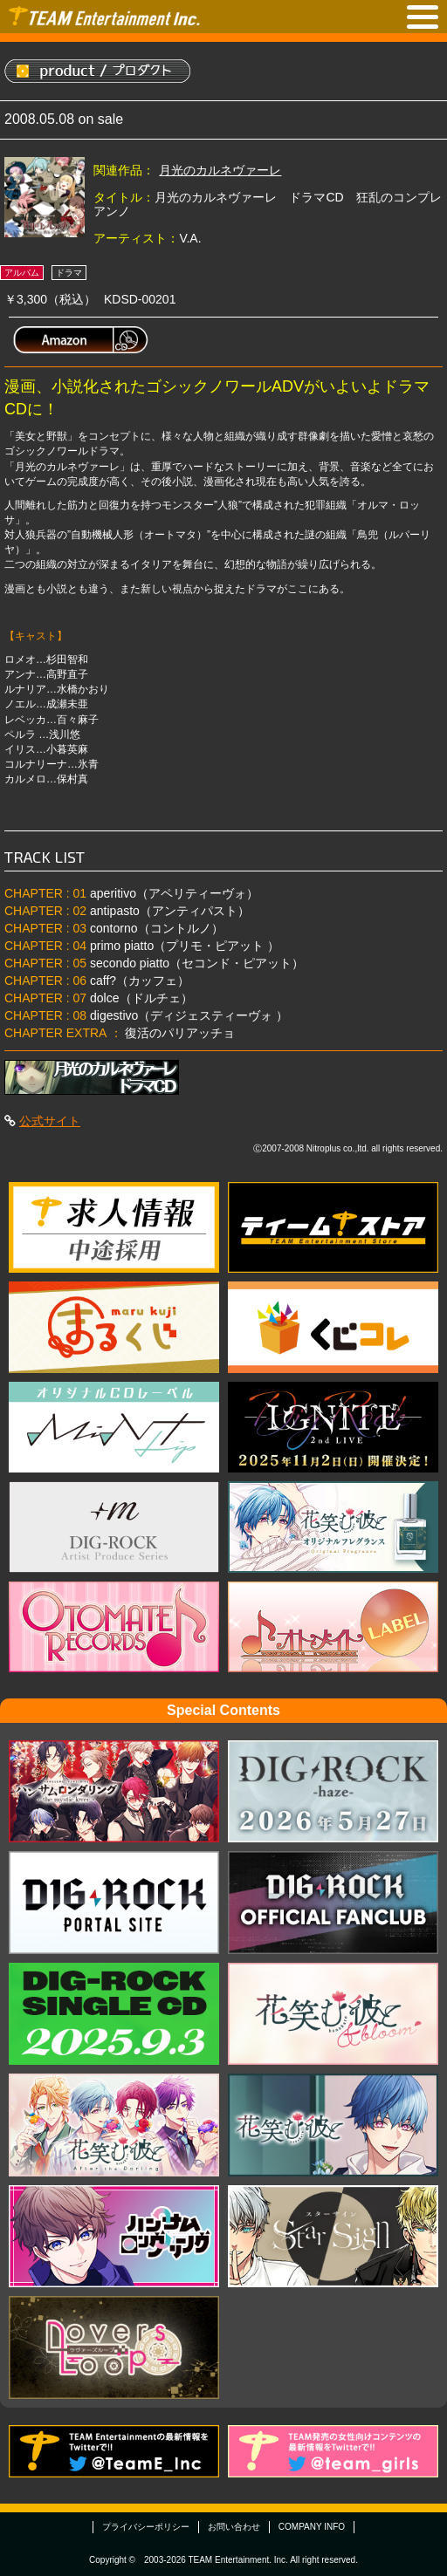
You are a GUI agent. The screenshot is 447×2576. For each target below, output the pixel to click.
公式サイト (49, 1121)
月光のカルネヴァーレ (220, 170)
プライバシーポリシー (145, 2527)
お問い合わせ (234, 2527)
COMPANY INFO (312, 2527)
